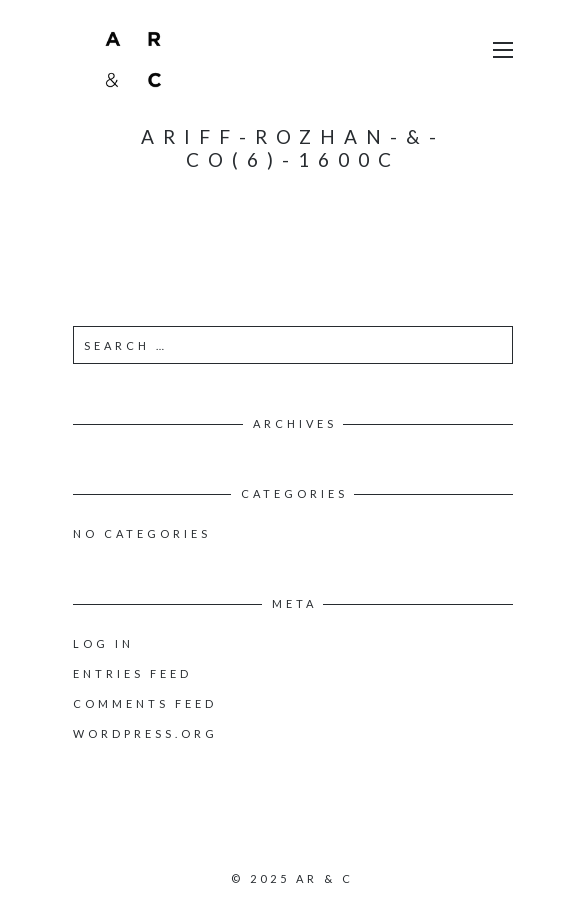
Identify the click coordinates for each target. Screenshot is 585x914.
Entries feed (132, 673)
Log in (103, 643)
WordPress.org (145, 733)
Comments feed (145, 703)
